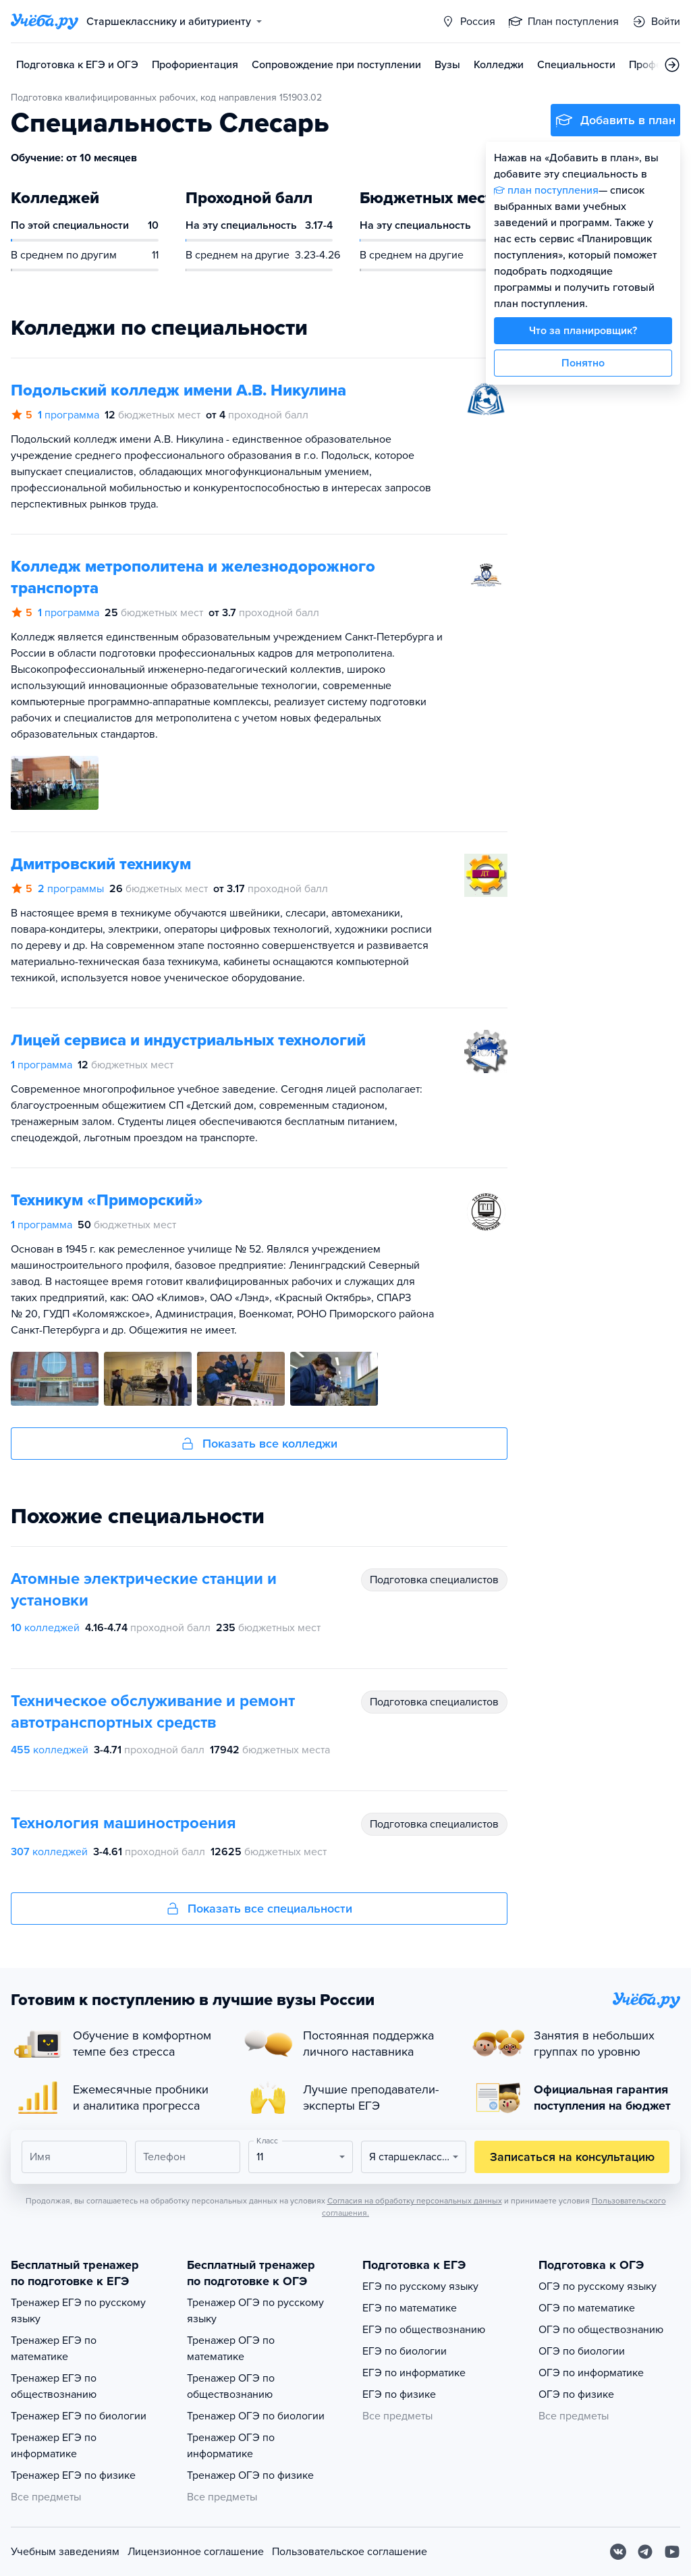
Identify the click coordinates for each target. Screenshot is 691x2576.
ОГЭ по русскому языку (597, 2286)
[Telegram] (645, 2552)
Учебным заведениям (65, 2551)
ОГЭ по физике (576, 2394)
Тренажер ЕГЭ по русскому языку (78, 2311)
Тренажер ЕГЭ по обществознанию (53, 2386)
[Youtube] (672, 2552)
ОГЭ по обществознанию (600, 2329)
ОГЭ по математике (586, 2308)
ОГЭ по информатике (591, 2373)
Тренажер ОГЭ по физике (250, 2475)
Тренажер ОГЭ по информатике (231, 2446)
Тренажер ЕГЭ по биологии (78, 2416)
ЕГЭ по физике (399, 2394)
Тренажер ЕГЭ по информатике (53, 2446)
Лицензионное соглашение (196, 2551)
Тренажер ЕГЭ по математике (53, 2348)
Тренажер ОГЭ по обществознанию (231, 2386)
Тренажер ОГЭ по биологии (256, 2416)
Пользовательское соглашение (349, 2551)
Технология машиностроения (123, 1823)
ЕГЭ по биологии (404, 2351)
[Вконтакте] (618, 2552)
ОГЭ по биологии (581, 2351)
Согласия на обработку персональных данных (414, 2200)
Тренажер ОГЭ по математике (231, 2348)
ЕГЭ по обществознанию (423, 2329)
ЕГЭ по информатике (414, 2373)
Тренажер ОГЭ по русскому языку (255, 2311)
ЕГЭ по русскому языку (420, 2286)
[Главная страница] (44, 21)
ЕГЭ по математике (409, 2308)
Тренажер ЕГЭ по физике (73, 2475)
